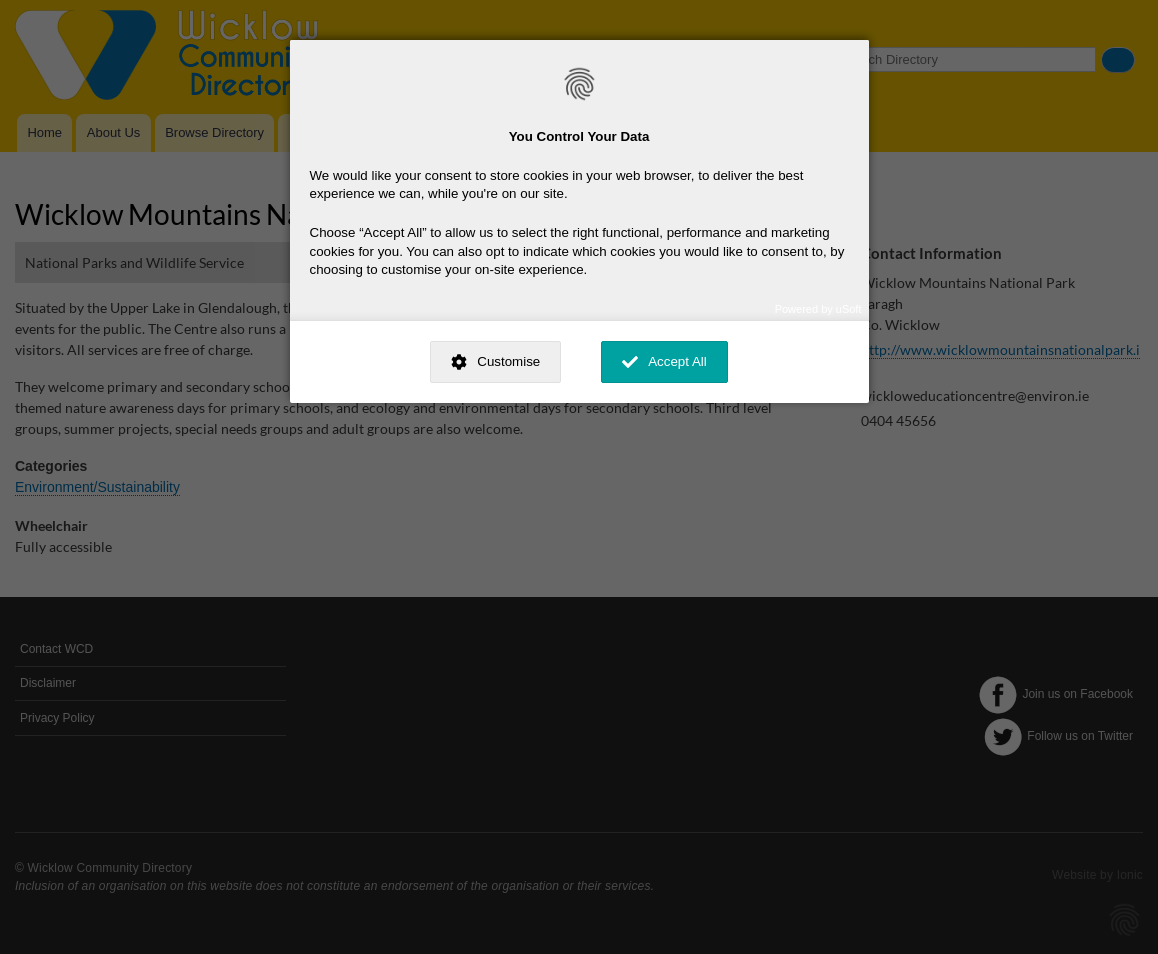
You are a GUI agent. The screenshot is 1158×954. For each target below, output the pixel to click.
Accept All (677, 361)
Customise (508, 361)
